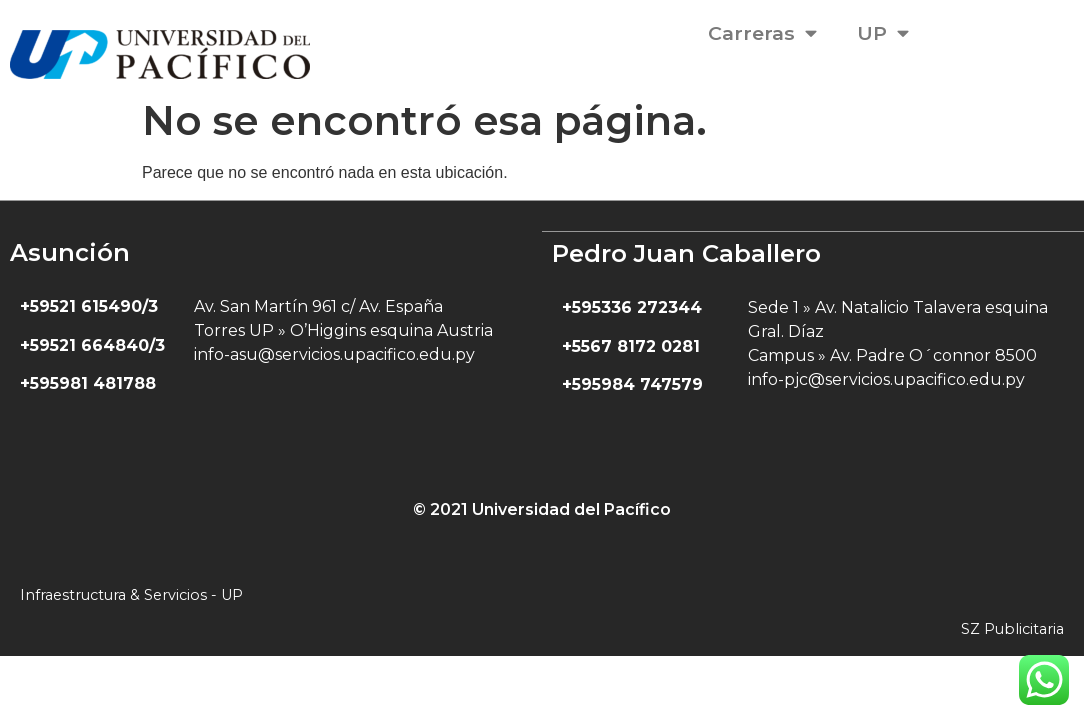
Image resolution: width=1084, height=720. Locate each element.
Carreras (762, 32)
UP (883, 32)
